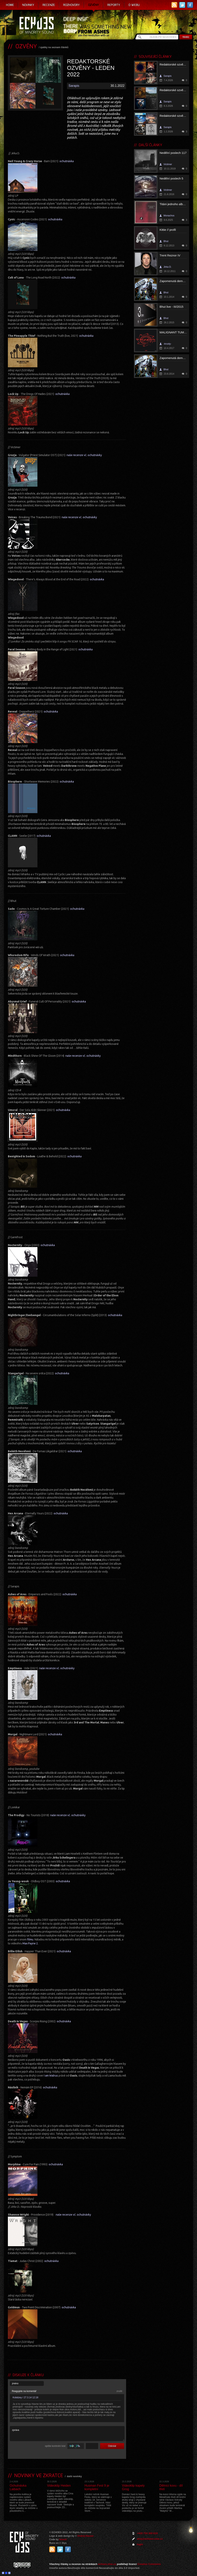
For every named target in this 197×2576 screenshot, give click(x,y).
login (140, 2544)
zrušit (119, 2391)
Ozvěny (93, 5)
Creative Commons (149, 2564)
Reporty (113, 5)
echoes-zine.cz (107, 2564)
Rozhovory (71, 5)
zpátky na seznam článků (54, 47)
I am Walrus (51, 2075)
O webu (134, 5)
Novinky (28, 5)
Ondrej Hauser (85, 2536)
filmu (30, 1939)
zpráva (67, 2433)
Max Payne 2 (30, 1943)
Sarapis (74, 85)
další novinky (74, 2476)
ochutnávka (66, 161)
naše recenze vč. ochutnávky (84, 455)
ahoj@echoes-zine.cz (150, 2538)
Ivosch (63, 2539)
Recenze (49, 5)
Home (10, 5)
